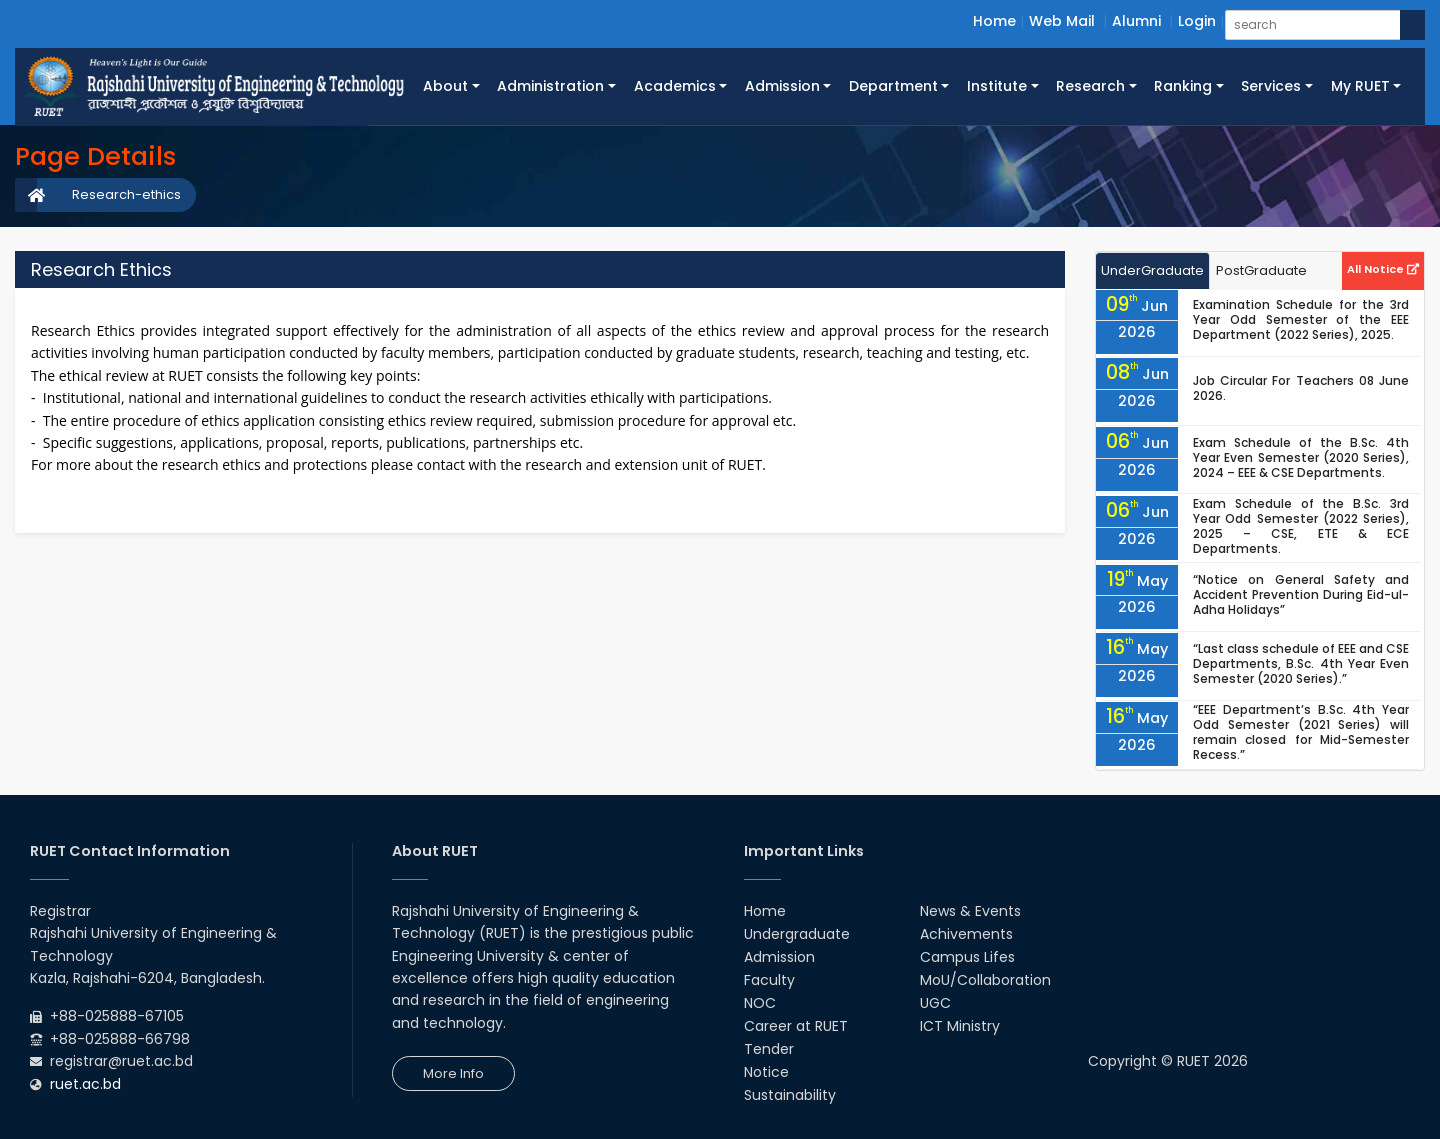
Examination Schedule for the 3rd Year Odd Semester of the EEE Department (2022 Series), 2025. (1301, 319)
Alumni (1136, 21)
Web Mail (1062, 21)
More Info (453, 1073)
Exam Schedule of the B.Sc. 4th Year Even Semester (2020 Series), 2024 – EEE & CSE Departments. (1301, 457)
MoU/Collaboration (985, 980)
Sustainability (790, 1095)
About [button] (445, 86)
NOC (760, 1003)
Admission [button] (782, 86)
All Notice (1383, 269)
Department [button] (893, 86)
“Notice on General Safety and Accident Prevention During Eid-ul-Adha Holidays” (1301, 594)
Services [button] (1271, 86)
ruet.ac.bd (85, 1084)
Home (994, 21)
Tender (769, 1049)
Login (1197, 21)
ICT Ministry (960, 1026)
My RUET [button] (1360, 86)
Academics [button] (675, 86)
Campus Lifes (967, 957)
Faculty (769, 980)
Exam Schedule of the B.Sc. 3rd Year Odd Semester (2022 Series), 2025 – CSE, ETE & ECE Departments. (1301, 526)
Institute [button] (997, 86)
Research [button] (1090, 86)
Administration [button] (550, 86)
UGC (935, 1003)
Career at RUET (796, 1026)
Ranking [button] (1183, 86)
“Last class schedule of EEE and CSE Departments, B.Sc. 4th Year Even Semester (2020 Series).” (1301, 663)
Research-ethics (126, 194)
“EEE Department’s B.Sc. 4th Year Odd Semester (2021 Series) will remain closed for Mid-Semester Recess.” (1301, 732)
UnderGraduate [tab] (1152, 270)
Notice (766, 1072)
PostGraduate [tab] (1261, 270)
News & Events (970, 911)
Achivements (966, 934)
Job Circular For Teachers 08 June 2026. (1301, 388)
